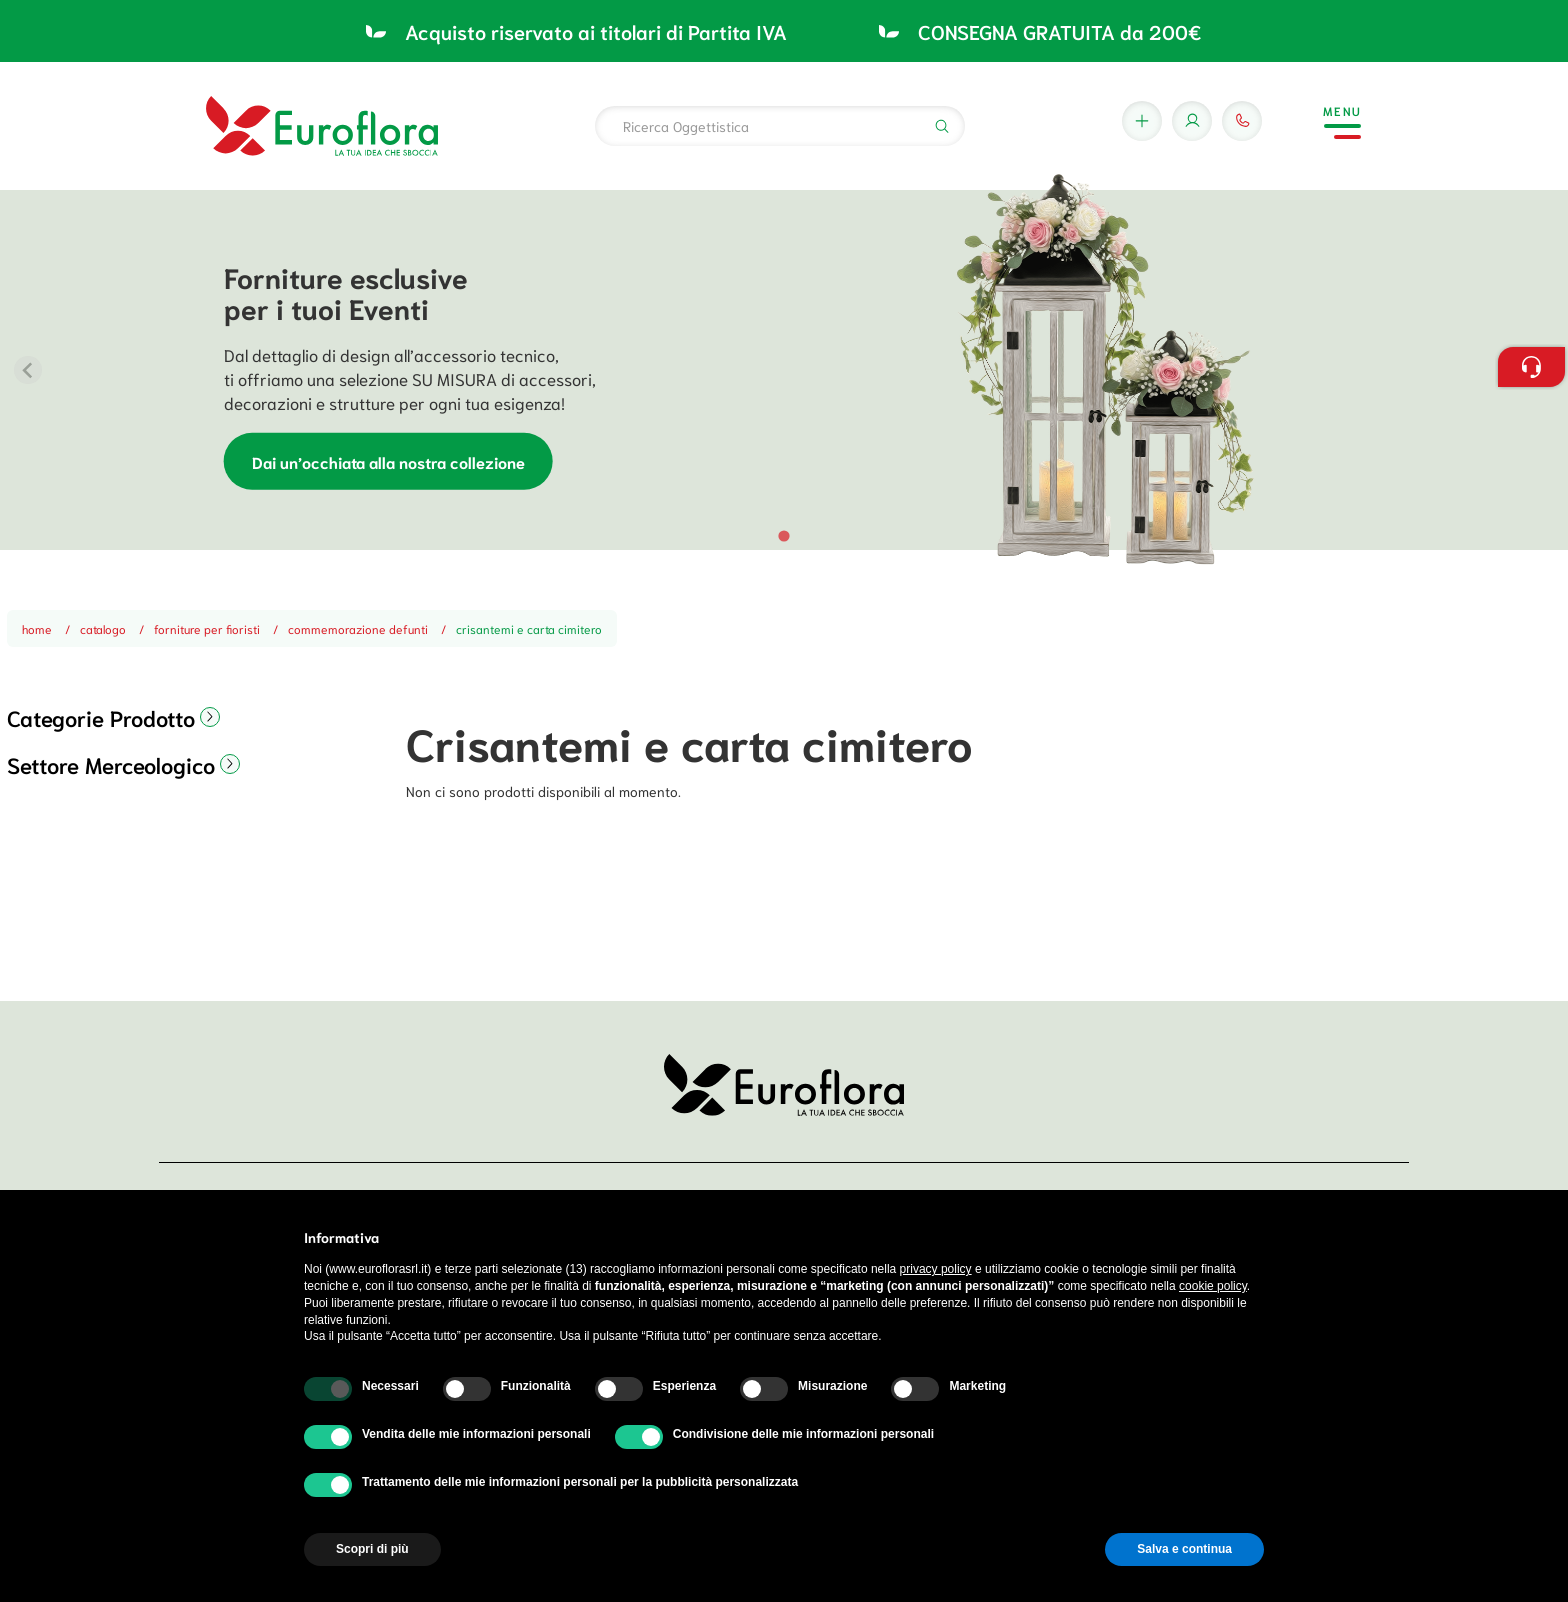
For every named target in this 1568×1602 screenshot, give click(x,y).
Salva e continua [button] (1184, 1549)
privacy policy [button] (936, 1269)
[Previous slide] (28, 370)
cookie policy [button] (1213, 1286)
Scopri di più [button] (372, 1549)
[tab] (783, 535)
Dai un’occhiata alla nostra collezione (388, 460)
